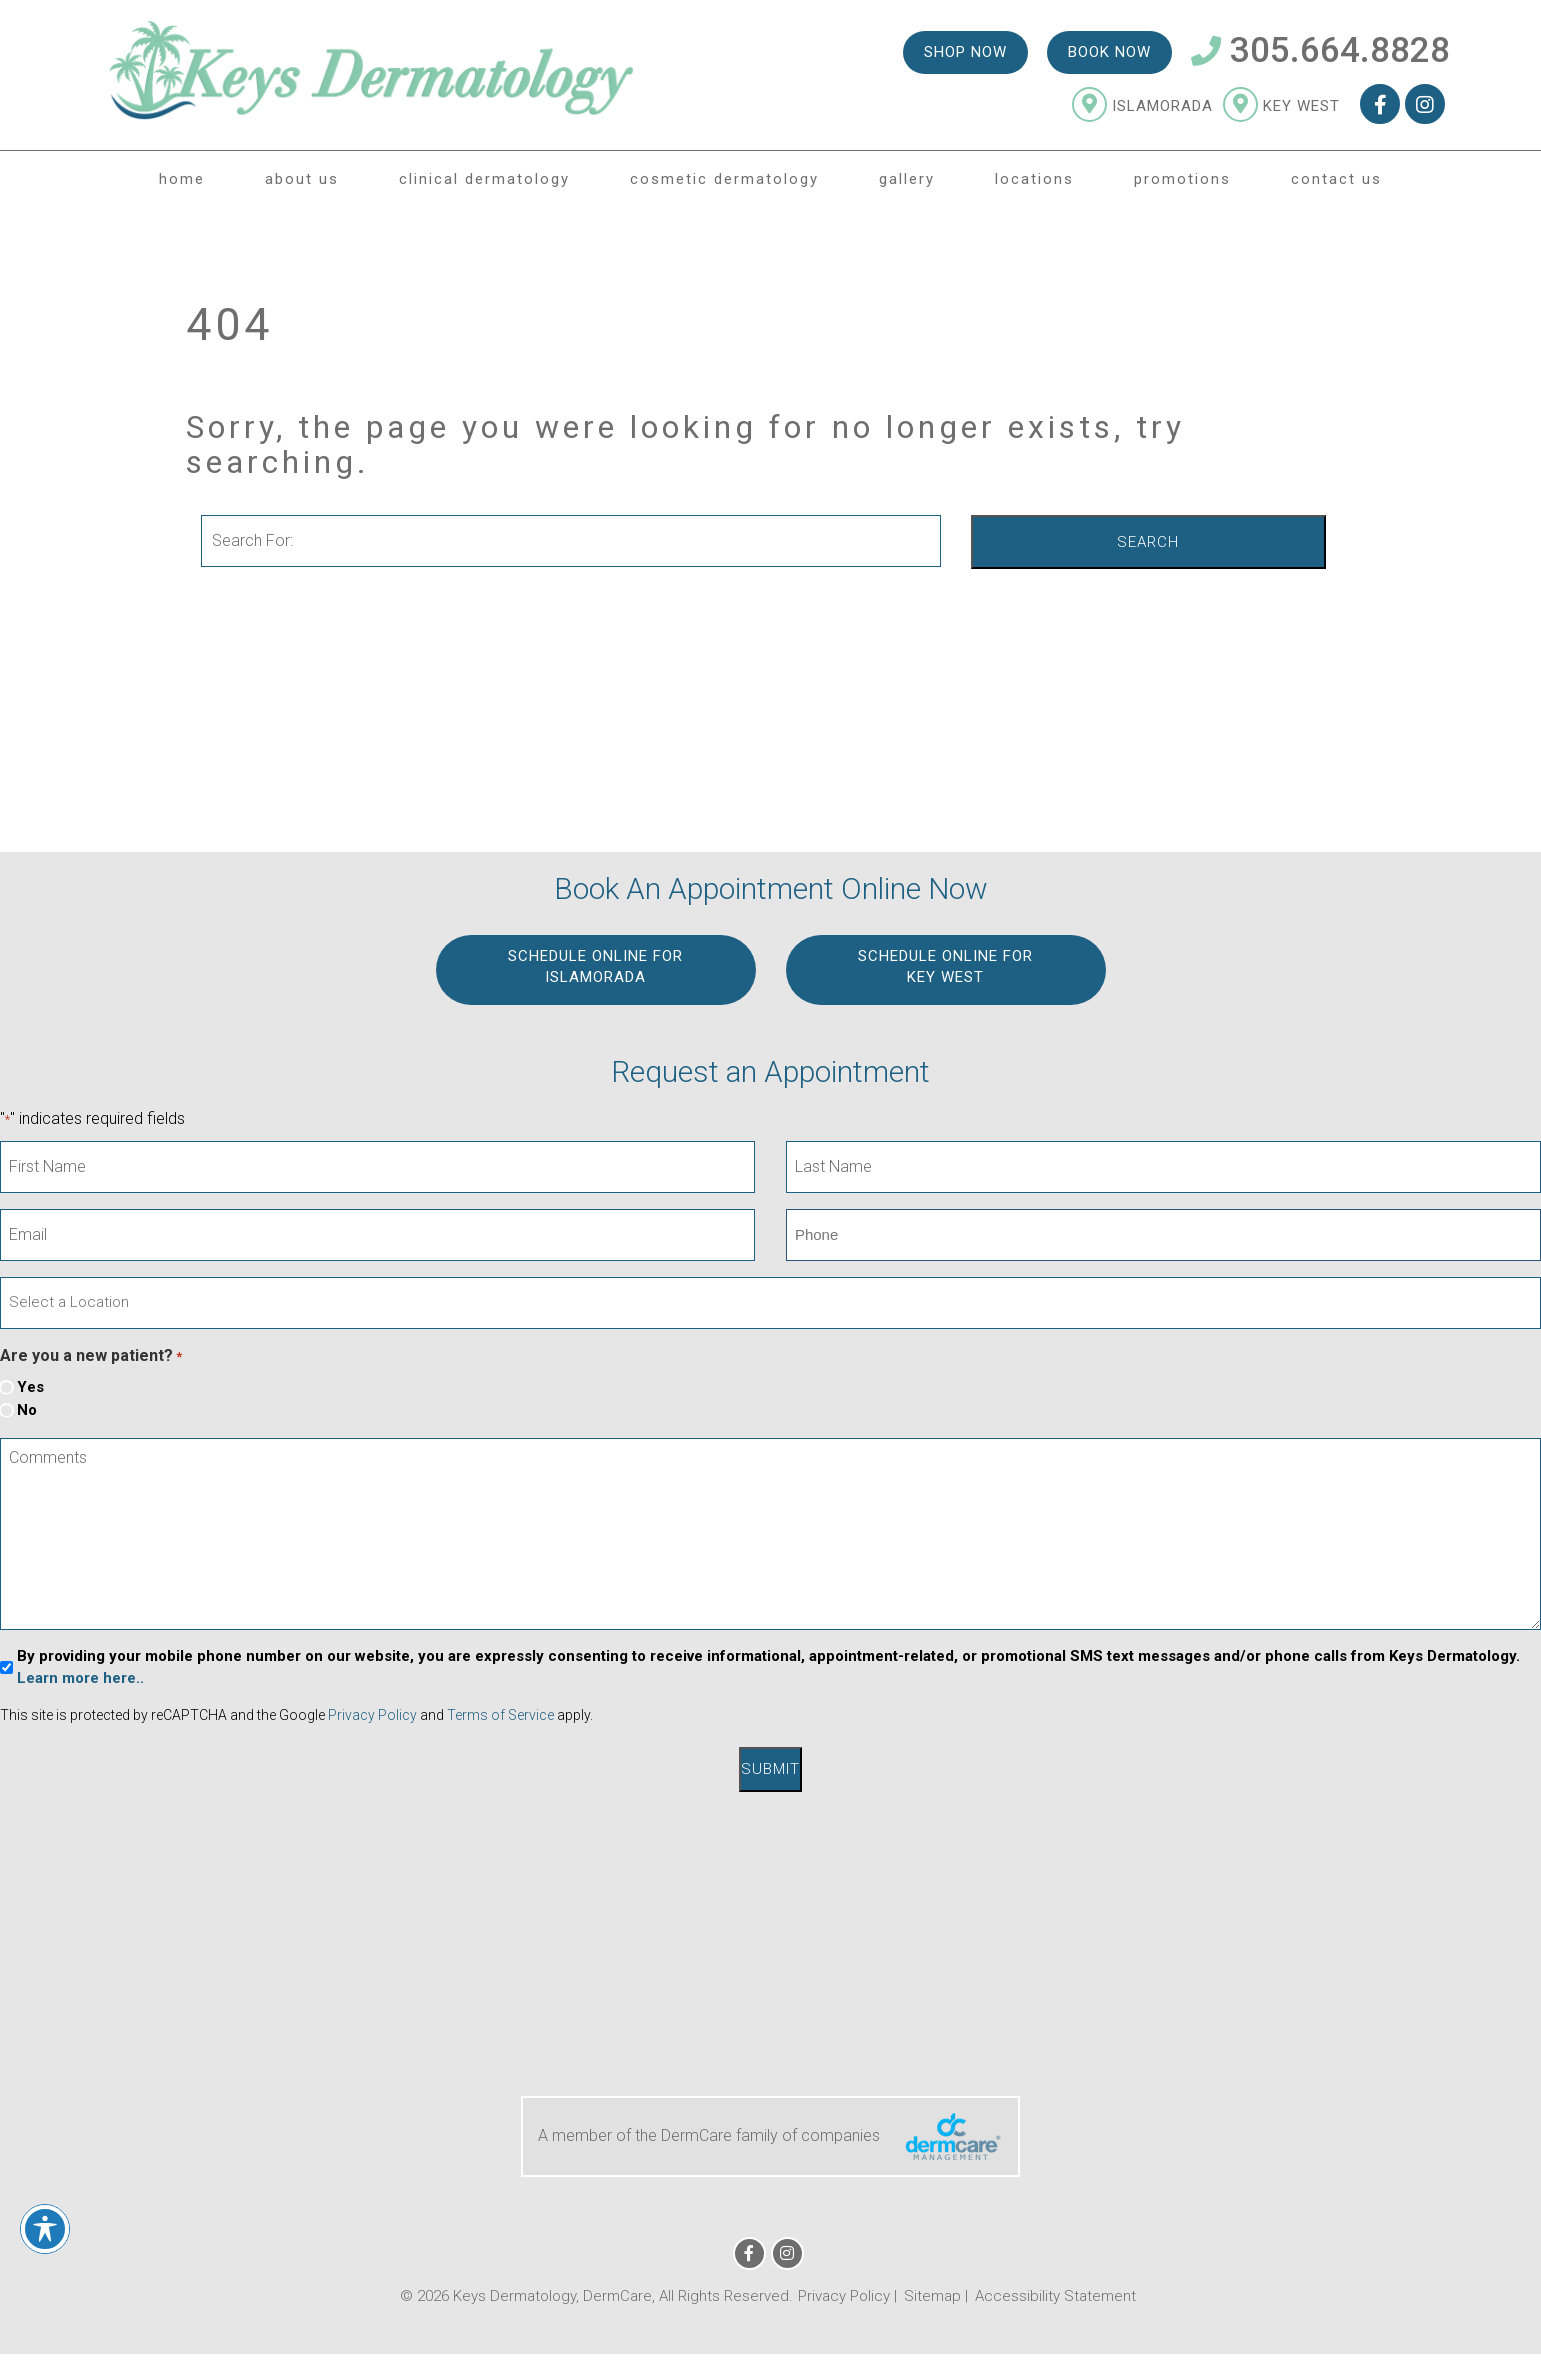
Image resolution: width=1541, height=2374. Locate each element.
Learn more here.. (80, 1678)
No (27, 1410)
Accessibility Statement (1055, 2296)
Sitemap (932, 2296)
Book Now (1109, 52)
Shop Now (965, 52)
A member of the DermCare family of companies (770, 2136)
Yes (30, 1387)
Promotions (1182, 179)
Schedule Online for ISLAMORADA (595, 966)
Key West (1281, 106)
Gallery (907, 179)
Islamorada (1142, 106)
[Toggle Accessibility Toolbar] (45, 2229)
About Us (302, 179)
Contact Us (1336, 179)
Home (182, 179)
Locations (1034, 179)
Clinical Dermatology (484, 179)
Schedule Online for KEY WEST (945, 966)
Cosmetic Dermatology (724, 179)
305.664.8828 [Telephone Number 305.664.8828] (1320, 50)
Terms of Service (500, 1715)
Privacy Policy (372, 1715)
